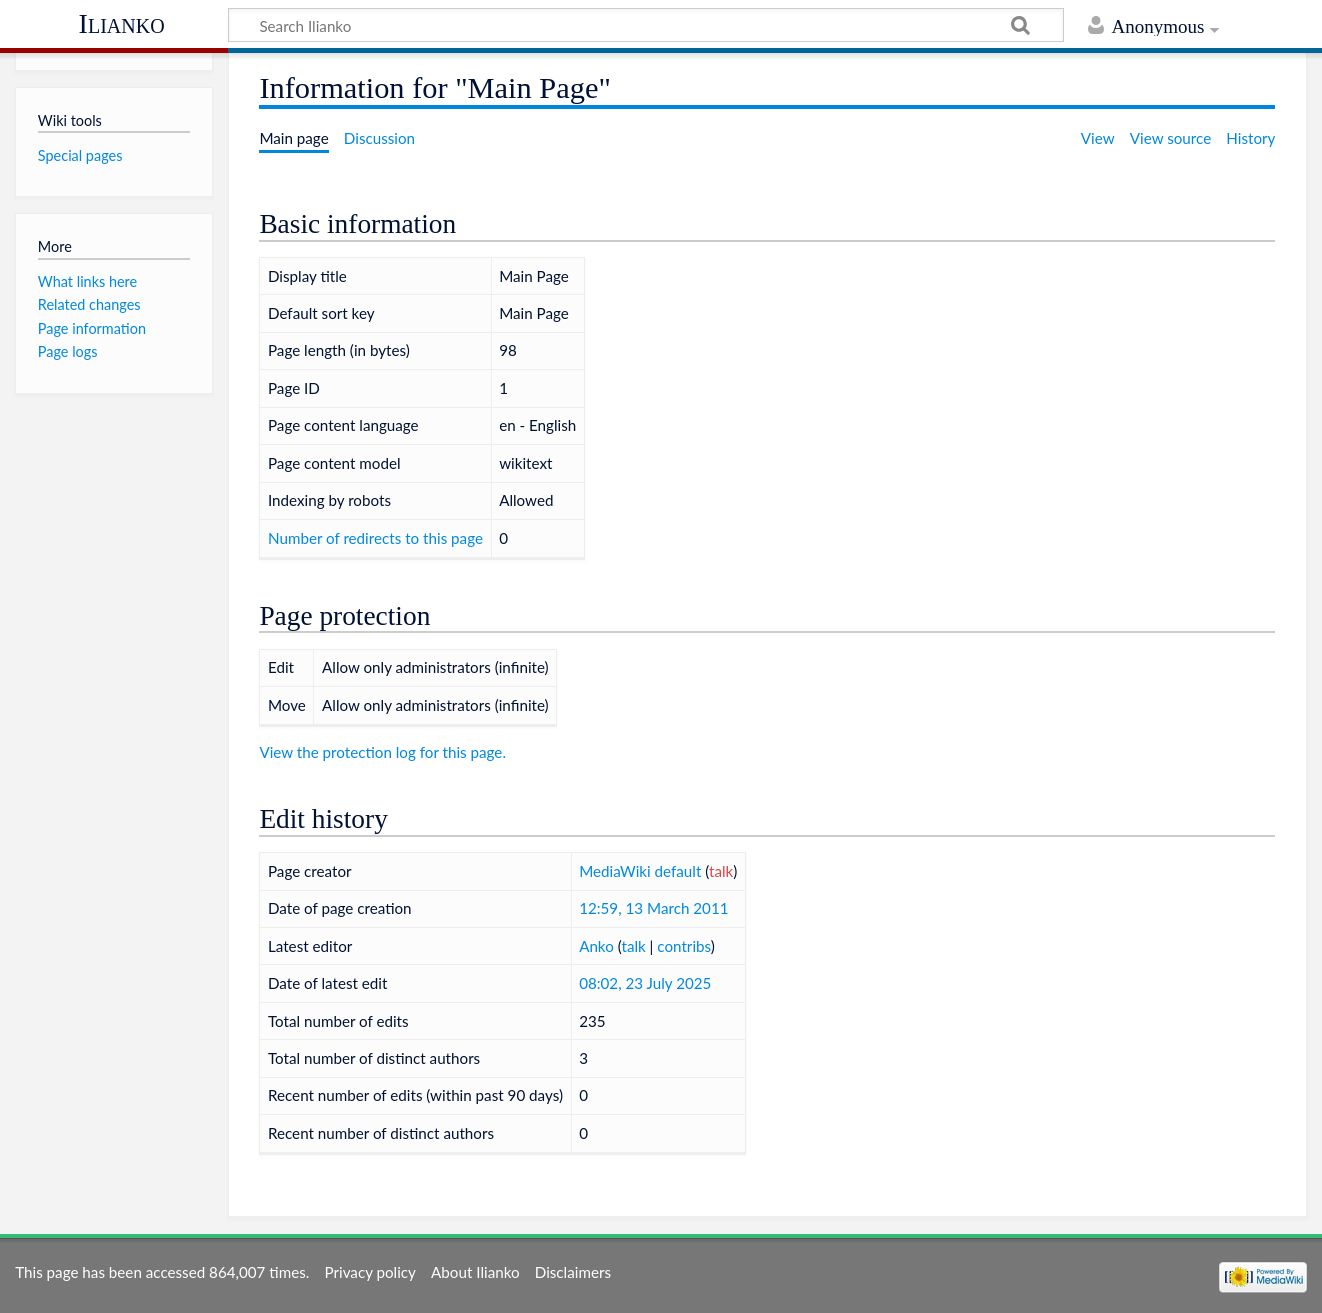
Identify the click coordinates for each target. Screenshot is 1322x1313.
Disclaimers (573, 1272)
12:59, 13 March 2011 (653, 908)
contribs (683, 946)
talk (721, 871)
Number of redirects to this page (375, 538)
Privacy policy (370, 1272)
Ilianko (122, 23)
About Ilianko (475, 1272)
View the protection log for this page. (382, 752)
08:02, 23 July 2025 (645, 983)
